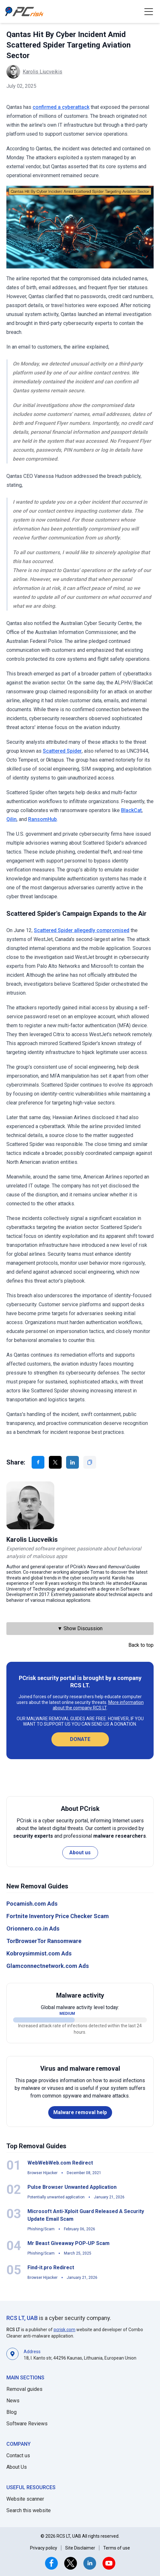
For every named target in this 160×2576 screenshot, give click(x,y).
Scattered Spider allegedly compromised (81, 930)
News (12, 2401)
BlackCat (131, 810)
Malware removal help (80, 2112)
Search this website (28, 2510)
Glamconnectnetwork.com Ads (47, 1965)
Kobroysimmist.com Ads (39, 1953)
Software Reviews (27, 2424)
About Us (16, 2467)
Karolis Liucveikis (42, 72)
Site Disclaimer (80, 2547)
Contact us (18, 2455)
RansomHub (42, 819)
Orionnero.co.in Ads (32, 1928)
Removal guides (24, 2389)
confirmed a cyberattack (61, 107)
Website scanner (25, 2499)
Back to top (141, 1645)
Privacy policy (43, 2547)
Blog (11, 2412)
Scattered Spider (62, 751)
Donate (80, 1739)
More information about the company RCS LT (98, 1705)
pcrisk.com (64, 2329)
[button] (148, 11)
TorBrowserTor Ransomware (43, 1941)
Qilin (11, 819)
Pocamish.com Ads (31, 1903)
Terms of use (116, 2547)
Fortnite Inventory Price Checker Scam (57, 1916)
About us (80, 1852)
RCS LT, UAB (22, 2318)
